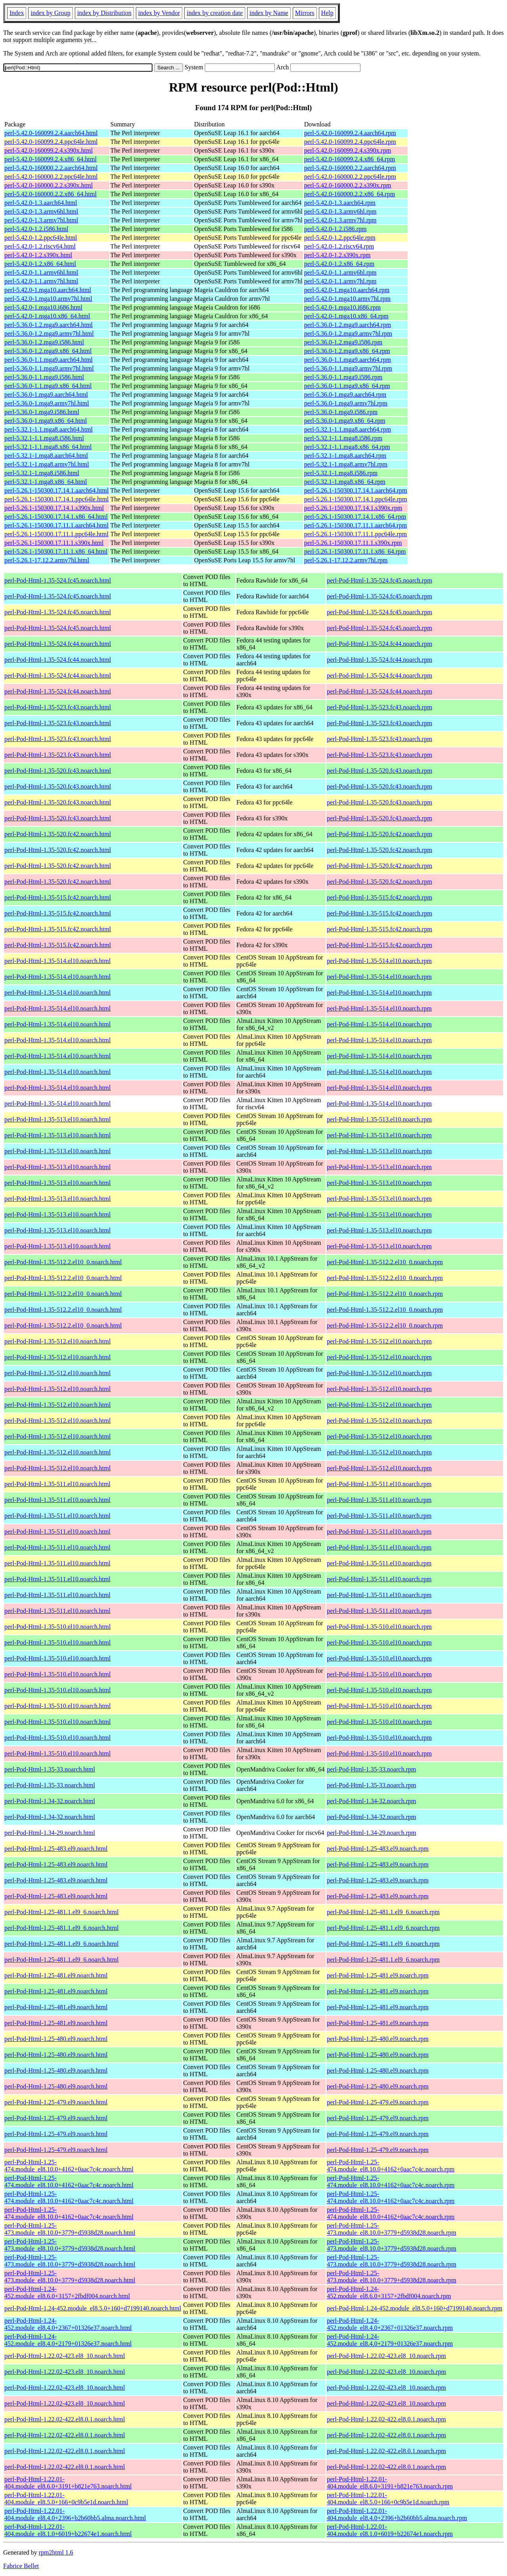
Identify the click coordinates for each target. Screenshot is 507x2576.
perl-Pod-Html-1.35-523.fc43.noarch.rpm (379, 707)
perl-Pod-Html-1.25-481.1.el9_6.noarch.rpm (383, 1912)
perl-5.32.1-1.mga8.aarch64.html (46, 455)
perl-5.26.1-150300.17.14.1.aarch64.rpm (355, 490)
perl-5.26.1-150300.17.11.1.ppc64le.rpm (355, 534)
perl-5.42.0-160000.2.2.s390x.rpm (347, 185)
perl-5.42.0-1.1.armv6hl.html (41, 272)
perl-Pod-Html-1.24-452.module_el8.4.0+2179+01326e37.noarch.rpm (390, 2340)
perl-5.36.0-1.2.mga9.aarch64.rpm (347, 324)
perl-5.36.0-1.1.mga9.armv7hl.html (49, 368)
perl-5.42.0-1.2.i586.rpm (335, 228)
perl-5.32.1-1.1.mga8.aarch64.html (48, 429)
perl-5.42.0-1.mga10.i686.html (43, 307)
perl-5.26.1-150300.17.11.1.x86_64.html (55, 551)
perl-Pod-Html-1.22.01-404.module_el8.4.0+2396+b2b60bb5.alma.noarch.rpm (397, 2514)
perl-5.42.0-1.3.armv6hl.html (41, 211)
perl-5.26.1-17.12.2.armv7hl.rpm (346, 560)
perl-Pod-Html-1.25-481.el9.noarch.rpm (378, 1975)
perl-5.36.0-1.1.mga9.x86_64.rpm (347, 385)
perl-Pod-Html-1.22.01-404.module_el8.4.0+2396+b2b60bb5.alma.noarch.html (75, 2514)
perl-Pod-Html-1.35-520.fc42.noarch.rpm (379, 834)
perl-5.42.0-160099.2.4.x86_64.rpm (349, 159)
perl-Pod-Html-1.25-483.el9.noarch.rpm (378, 1848)
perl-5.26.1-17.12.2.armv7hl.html (46, 560)
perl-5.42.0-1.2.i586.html (36, 228)
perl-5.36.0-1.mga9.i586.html (41, 412)
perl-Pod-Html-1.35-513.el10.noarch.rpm (379, 1119)
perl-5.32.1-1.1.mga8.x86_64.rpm (347, 446)
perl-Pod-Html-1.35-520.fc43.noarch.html (57, 770)
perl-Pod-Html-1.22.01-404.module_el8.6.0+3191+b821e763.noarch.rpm (390, 2483)
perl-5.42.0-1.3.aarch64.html (40, 202)
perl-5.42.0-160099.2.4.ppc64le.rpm (350, 141)
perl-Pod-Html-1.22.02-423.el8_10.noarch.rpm (386, 2355)
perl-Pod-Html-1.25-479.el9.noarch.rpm (378, 2102)
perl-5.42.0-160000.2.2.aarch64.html (51, 167)
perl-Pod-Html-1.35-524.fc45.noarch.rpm (379, 580)
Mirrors (304, 13)
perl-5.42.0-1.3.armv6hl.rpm (340, 211)
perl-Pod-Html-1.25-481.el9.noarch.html (55, 1975)
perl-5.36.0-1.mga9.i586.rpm (340, 412)
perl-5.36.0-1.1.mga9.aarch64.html (48, 359)
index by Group (50, 13)
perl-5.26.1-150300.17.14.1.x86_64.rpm (355, 516)
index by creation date (215, 13)
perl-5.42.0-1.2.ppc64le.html (40, 237)
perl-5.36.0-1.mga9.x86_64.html (45, 420)
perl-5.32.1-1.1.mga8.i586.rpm (343, 438)
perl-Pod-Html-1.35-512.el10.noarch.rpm (379, 1341)
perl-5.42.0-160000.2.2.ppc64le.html (51, 176)
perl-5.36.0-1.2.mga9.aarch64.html (48, 324)
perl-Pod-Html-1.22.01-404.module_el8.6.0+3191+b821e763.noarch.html (68, 2483)
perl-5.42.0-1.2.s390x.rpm (337, 255)
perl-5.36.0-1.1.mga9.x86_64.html (47, 385)
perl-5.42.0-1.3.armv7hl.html (41, 220)
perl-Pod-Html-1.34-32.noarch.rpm (371, 1801)
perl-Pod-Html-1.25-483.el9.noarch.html (55, 1848)
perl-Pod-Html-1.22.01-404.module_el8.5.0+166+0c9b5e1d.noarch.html (66, 2498)
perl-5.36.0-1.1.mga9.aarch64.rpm (347, 359)
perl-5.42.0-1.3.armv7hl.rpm (340, 220)
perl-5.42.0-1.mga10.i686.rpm (342, 307)
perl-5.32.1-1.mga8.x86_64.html (45, 481)
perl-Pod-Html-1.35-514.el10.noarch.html (57, 960)
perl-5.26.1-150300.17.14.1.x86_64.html (56, 516)
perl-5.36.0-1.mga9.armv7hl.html (46, 403)
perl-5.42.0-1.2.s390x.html (38, 255)
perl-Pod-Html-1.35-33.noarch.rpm (371, 1769)
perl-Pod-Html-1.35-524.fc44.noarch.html (57, 643)
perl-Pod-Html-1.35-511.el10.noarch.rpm (379, 1484)
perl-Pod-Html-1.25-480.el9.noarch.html (55, 2038)
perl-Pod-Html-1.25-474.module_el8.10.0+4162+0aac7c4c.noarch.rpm (390, 2166)
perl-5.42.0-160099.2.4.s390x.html (48, 150)
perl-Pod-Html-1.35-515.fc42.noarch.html (57, 897)
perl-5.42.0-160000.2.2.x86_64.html (50, 194)
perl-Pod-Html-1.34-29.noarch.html (49, 1832)
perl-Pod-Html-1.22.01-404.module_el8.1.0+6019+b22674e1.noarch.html (68, 2530)
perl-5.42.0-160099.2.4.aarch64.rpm (350, 133)
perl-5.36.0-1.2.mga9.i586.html (44, 342)
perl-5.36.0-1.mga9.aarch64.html (46, 394)
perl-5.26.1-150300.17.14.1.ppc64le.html (56, 499)
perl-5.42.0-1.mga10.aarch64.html (47, 290)
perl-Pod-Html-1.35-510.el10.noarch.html (57, 1626)
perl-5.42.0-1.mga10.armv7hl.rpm (347, 298)
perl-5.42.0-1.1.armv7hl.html (41, 281)
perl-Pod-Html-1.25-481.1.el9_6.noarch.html (61, 1912)
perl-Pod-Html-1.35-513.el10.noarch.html (57, 1119)
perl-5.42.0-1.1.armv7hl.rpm (340, 281)
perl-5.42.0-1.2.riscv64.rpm (339, 246)
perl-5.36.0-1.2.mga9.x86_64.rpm (347, 351)
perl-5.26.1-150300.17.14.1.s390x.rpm (353, 507)
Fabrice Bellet (21, 2566)
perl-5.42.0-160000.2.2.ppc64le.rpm (350, 176)
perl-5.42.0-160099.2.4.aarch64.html (51, 133)
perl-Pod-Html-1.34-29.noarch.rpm (371, 1832)
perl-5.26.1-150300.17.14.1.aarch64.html (56, 490)
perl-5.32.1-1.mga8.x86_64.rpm (344, 481)
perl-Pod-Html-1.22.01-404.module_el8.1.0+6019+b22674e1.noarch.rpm (390, 2530)
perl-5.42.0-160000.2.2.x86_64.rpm (349, 194)
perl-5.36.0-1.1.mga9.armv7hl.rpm (348, 368)
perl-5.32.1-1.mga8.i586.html (41, 473)
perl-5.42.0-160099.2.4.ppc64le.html (51, 141)
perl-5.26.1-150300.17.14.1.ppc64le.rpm (355, 499)
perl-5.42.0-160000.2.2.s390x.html (48, 185)
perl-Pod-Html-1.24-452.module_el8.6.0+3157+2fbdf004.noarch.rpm (389, 2292)
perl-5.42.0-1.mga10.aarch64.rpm (346, 290)
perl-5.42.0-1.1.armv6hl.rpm (340, 272)
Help (327, 13)
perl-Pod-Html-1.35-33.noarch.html (49, 1769)
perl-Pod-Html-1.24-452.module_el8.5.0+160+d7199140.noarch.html (92, 2308)
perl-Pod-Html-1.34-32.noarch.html (49, 1801)
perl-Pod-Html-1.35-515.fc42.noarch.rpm (379, 897)
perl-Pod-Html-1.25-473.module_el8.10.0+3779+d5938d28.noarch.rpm (391, 2229)
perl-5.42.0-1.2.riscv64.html (40, 246)
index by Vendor (159, 13)
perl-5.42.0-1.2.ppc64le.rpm (339, 237)
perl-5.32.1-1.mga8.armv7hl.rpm (345, 464)
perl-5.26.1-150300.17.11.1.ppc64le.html (56, 534)
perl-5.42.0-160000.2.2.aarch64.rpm (350, 167)
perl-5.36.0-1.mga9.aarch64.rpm (345, 394)
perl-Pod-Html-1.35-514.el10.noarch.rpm (379, 960)
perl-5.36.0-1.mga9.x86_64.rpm (344, 420)
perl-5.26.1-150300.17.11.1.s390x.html (54, 542)
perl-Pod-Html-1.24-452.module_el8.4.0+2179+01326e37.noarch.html (68, 2340)
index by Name (269, 13)
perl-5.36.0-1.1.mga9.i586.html (44, 377)
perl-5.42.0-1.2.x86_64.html (40, 263)
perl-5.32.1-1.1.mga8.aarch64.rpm (347, 429)
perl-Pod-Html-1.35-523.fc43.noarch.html (57, 707)
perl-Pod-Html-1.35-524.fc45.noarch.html (57, 580)
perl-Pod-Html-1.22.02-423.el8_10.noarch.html (64, 2355)
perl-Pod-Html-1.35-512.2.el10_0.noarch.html (63, 1262)
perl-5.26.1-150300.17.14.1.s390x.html (54, 507)
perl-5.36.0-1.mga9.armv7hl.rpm (345, 403)
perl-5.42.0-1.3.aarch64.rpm (339, 202)
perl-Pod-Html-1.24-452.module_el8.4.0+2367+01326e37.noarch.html (68, 2324)
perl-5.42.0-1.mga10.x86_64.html (47, 316)
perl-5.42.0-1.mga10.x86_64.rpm (346, 316)
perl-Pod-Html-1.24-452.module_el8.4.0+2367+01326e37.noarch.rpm (390, 2324)
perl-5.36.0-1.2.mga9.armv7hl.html (49, 333)
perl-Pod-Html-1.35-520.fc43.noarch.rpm (379, 770)
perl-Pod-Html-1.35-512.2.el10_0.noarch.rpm (385, 1262)
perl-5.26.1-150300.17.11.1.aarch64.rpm (355, 525)
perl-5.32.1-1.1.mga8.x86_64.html (47, 446)
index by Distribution (104, 13)
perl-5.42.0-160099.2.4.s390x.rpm (347, 150)
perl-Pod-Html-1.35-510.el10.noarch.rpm (379, 1626)
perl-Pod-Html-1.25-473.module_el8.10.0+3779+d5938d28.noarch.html (69, 2229)
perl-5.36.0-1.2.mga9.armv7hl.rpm (348, 333)
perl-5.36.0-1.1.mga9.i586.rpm (343, 377)
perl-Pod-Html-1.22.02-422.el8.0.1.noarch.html (64, 2419)
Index (17, 13)
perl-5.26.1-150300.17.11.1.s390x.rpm (353, 542)
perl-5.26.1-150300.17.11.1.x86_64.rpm (355, 551)
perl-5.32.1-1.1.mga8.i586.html (44, 438)
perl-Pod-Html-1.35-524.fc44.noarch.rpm (379, 643)
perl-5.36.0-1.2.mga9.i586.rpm (343, 342)
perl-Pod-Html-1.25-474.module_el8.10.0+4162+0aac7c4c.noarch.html (68, 2166)
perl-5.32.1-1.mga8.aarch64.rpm (345, 455)
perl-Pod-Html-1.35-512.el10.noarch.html (57, 1341)
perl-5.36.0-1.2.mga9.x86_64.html (47, 351)
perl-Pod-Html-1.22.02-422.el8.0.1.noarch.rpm (386, 2419)
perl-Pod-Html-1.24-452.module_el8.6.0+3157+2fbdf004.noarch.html (67, 2292)
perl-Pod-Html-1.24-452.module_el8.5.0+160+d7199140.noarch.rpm (414, 2308)
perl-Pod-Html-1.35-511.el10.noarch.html (57, 1484)
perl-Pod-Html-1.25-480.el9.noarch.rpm (378, 2038)
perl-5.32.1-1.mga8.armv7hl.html (46, 464)
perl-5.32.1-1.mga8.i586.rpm (340, 473)
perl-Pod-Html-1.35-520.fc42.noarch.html (57, 834)
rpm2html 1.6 (56, 2552)
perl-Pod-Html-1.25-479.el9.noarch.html (55, 2102)
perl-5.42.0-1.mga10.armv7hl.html (48, 298)
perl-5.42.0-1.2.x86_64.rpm (339, 263)
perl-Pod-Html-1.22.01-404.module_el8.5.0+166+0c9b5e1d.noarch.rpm (388, 2498)
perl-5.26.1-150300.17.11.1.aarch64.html (56, 525)
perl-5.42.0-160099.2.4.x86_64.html (50, 159)
